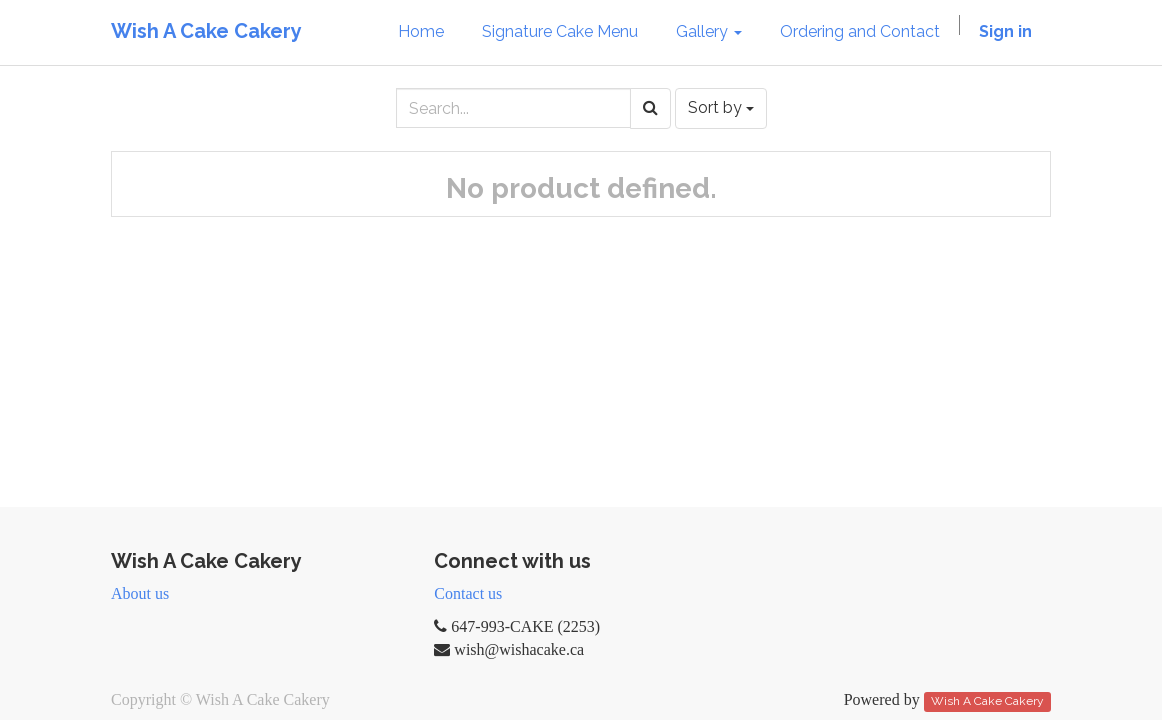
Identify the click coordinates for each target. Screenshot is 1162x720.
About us (140, 593)
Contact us (468, 593)
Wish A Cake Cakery (206, 31)
